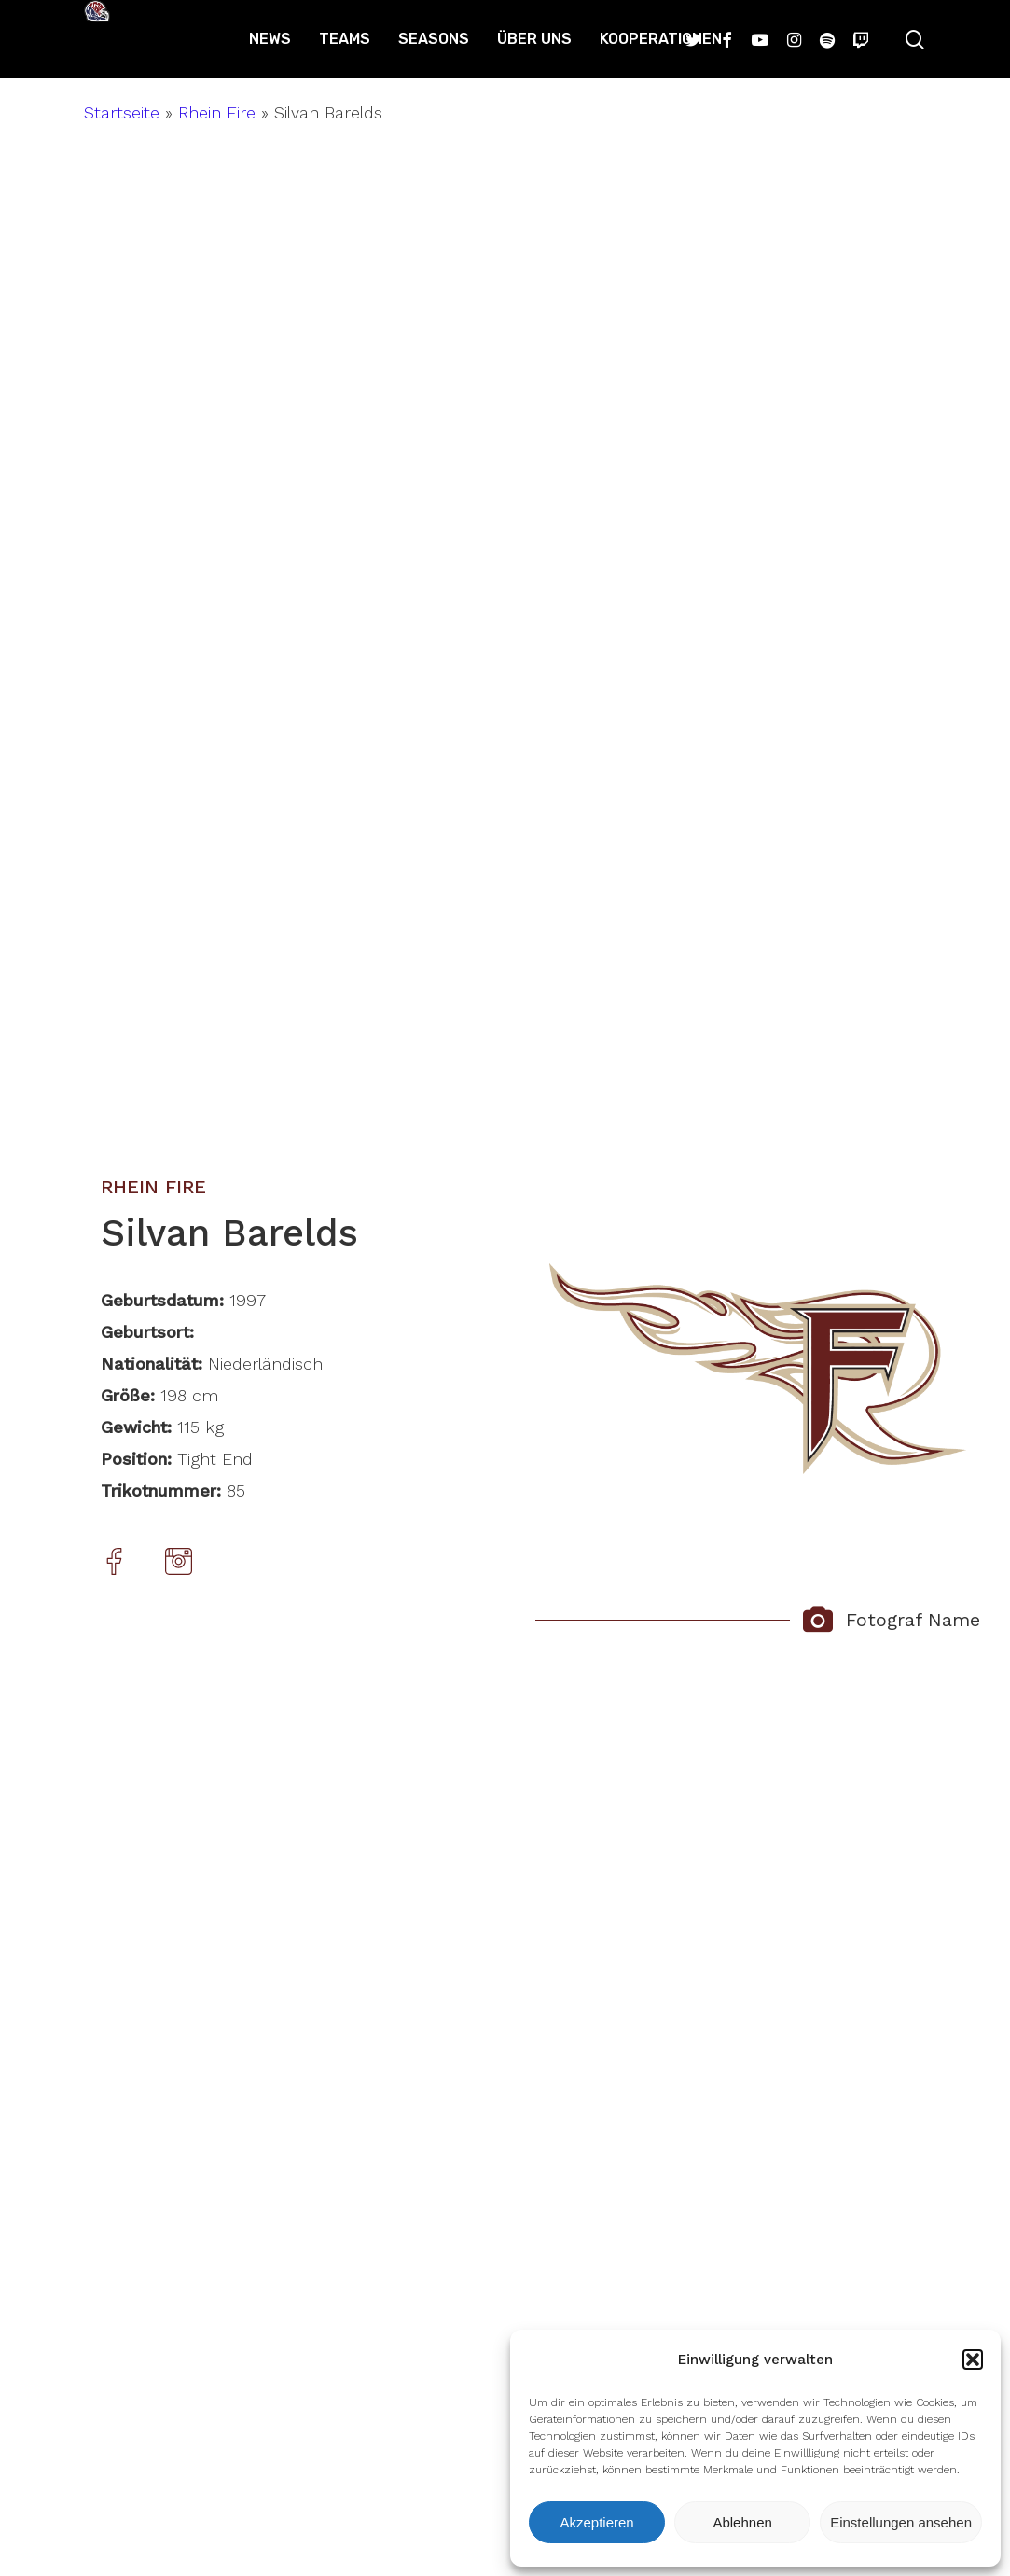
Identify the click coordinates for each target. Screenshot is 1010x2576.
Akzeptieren (596, 2522)
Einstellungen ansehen (901, 2522)
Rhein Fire (217, 112)
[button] (972, 2359)
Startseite (121, 112)
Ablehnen (742, 2522)
